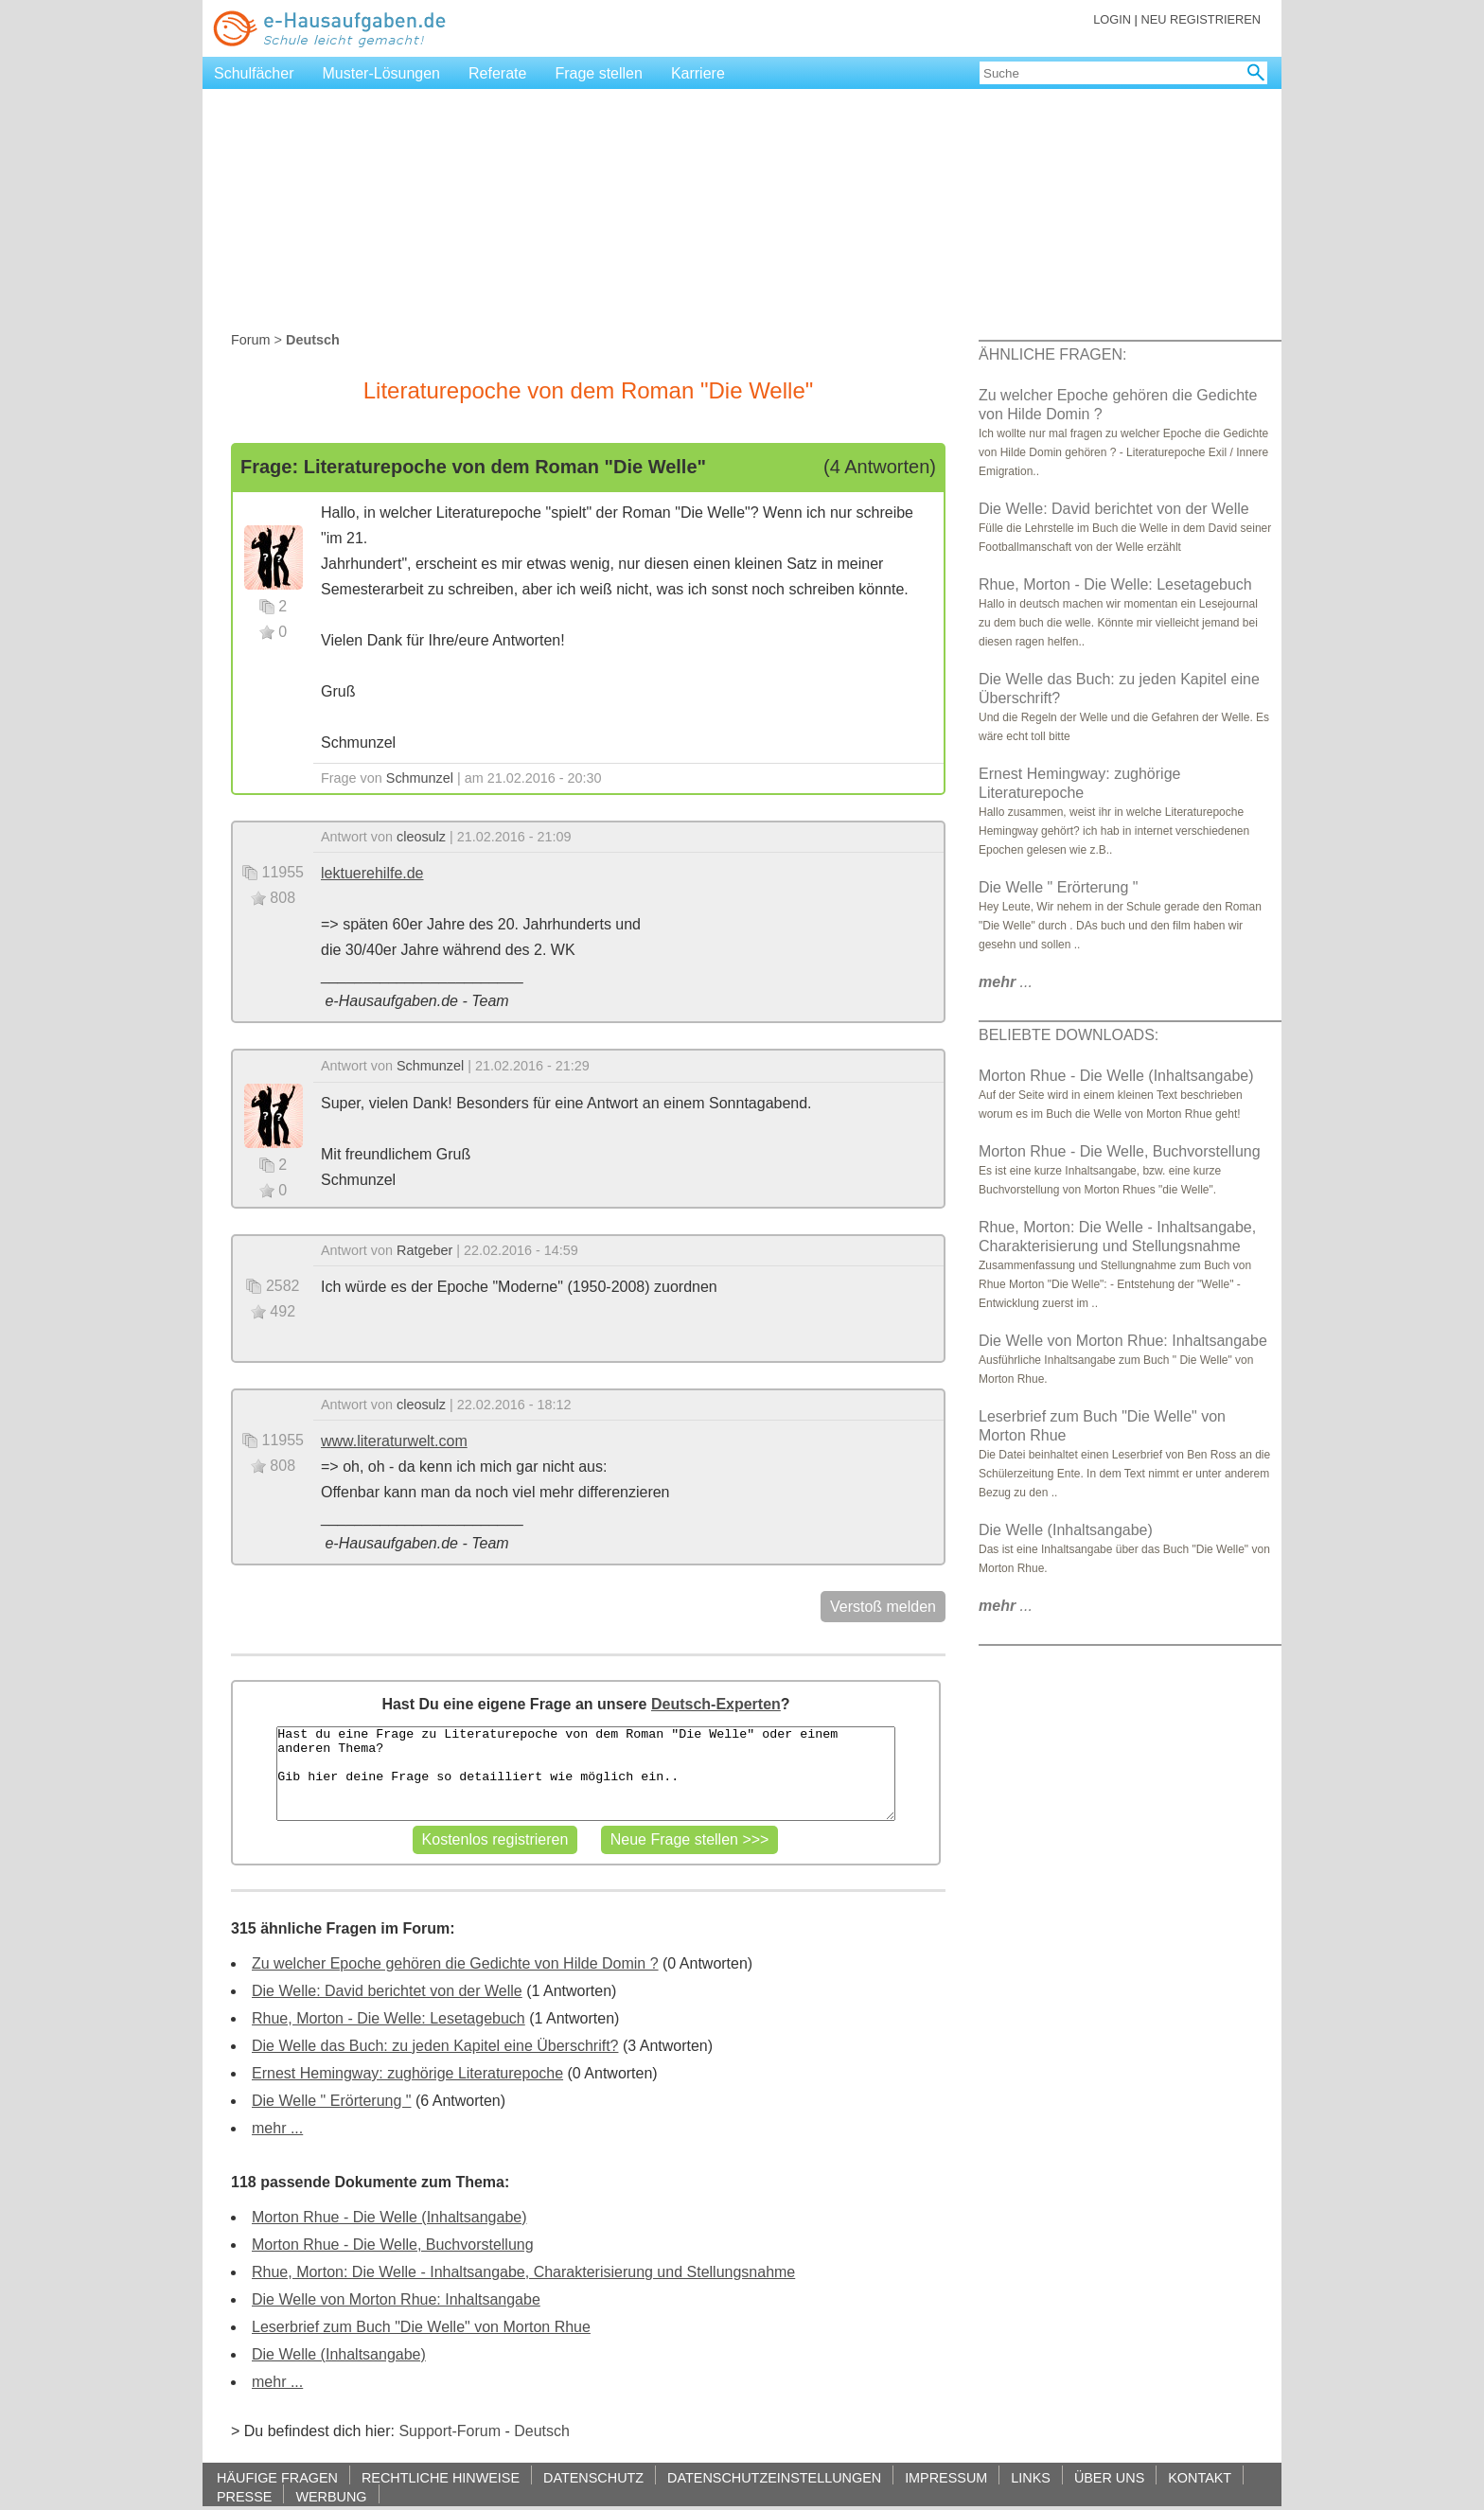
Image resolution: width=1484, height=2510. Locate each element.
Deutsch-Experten (716, 1704)
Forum (251, 339)
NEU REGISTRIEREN (1200, 19)
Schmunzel (419, 778)
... (1006, 982)
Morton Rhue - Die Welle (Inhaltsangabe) (389, 2217)
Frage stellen (599, 73)
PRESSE (244, 2496)
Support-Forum (449, 2431)
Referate (497, 73)
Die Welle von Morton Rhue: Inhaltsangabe (396, 2299)
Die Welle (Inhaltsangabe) (339, 2354)
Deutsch (542, 2431)
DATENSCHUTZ (593, 2477)
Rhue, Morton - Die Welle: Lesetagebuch (388, 2018)
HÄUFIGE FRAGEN (277, 2477)
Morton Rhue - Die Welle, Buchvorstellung (393, 2244)
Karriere (698, 73)
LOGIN (1112, 19)
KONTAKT (1199, 2477)
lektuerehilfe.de (372, 873)
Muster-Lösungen (382, 73)
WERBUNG (330, 2496)
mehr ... (277, 2128)
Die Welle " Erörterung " (331, 2101)
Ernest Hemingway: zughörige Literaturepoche (407, 2073)
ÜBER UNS (1109, 2477)
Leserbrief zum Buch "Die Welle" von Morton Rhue (421, 2327)
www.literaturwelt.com (394, 1441)
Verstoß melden (883, 1607)
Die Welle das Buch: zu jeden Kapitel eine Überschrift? (435, 2046)
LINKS (1031, 2477)
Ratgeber (424, 1250)
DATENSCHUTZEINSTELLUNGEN (774, 2477)
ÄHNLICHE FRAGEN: (1052, 354)
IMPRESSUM (946, 2477)
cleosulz (421, 836)
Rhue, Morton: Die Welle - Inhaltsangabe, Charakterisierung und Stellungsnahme (523, 2272)
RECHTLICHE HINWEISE (441, 2477)
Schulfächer (254, 73)
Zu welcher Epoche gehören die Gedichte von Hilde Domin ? (455, 1963)
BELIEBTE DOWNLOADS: (1068, 1035)
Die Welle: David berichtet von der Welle (387, 1991)
